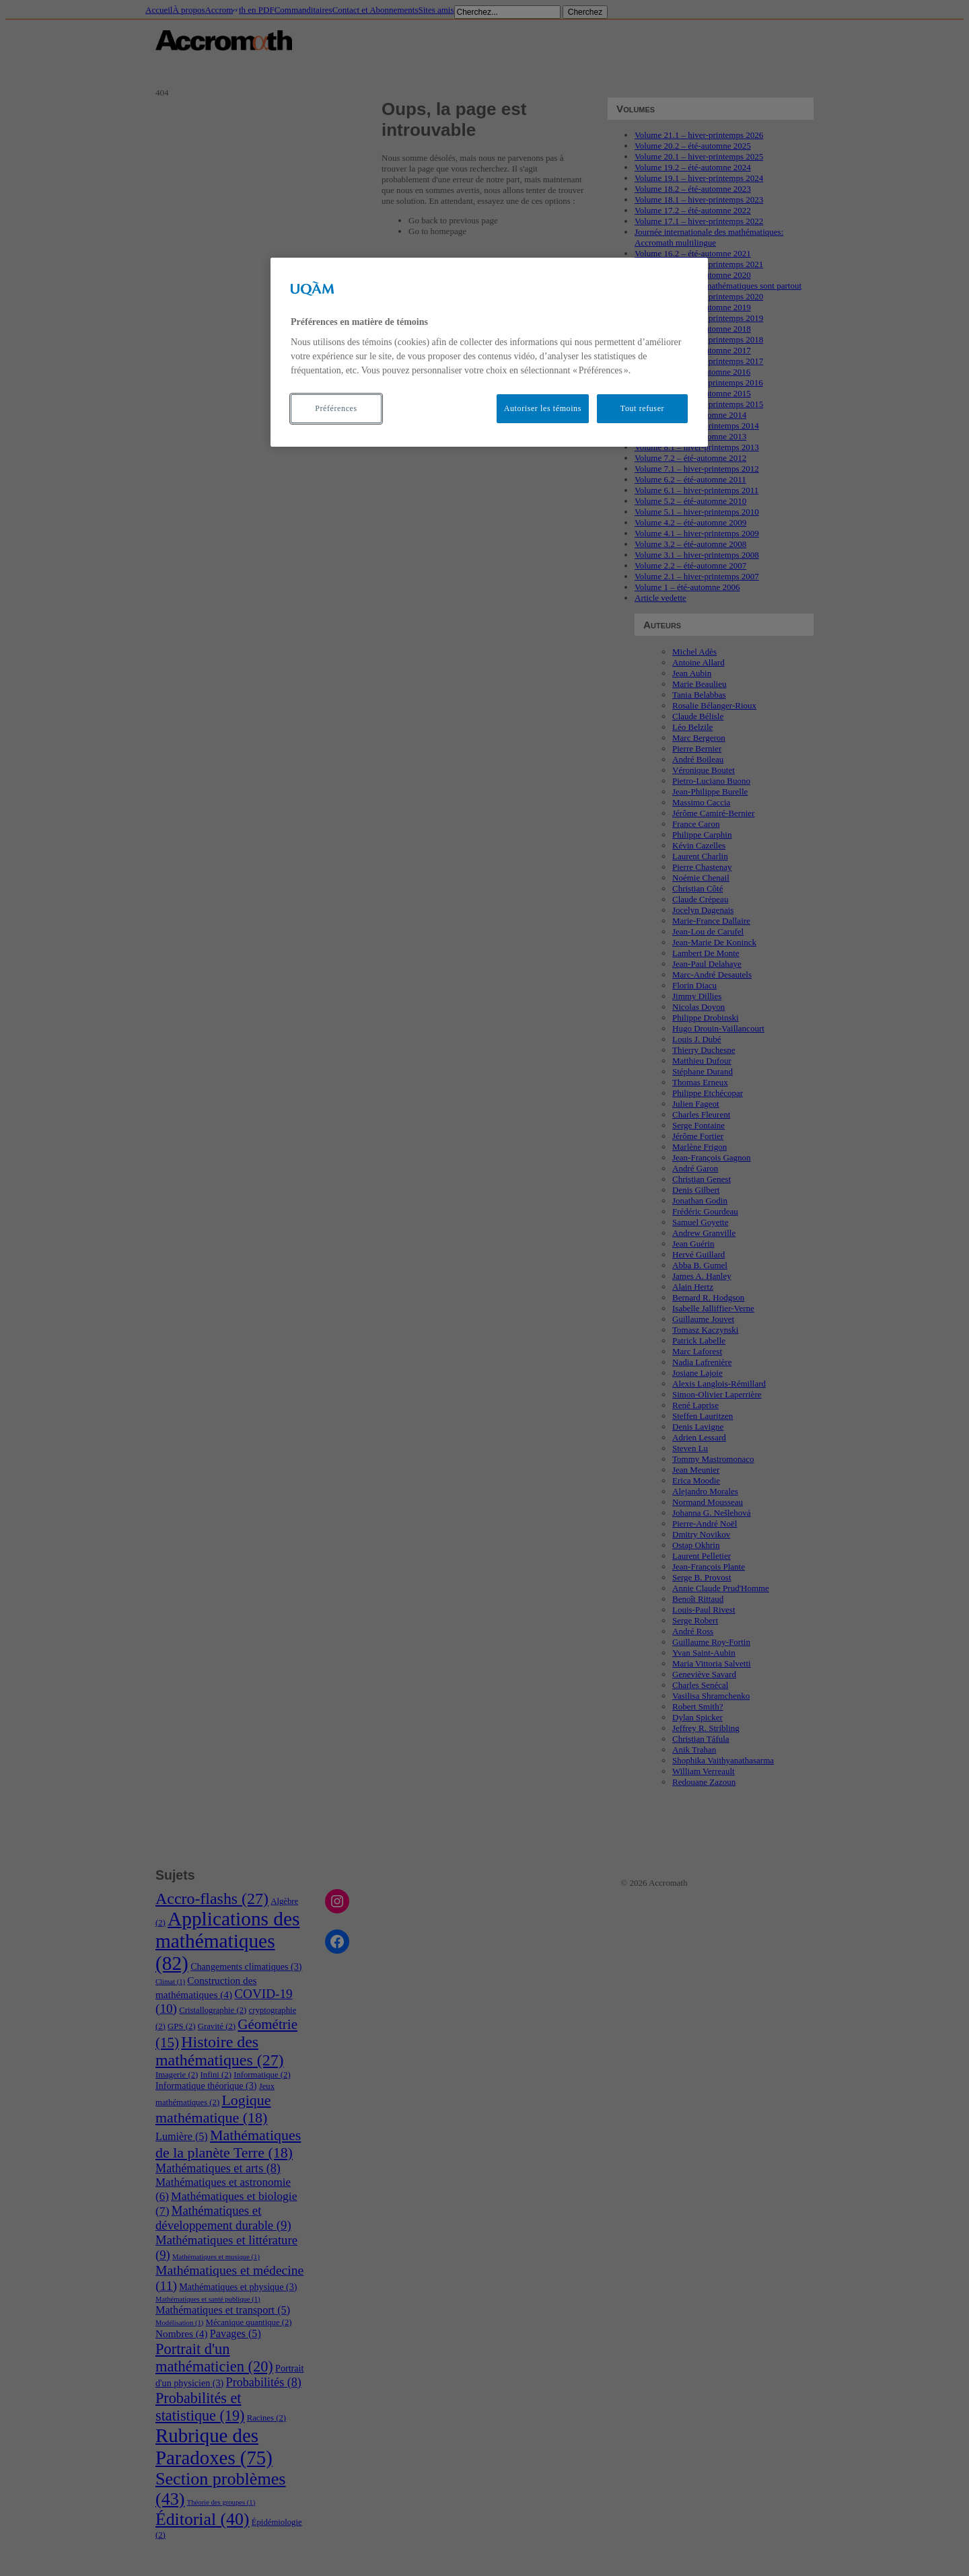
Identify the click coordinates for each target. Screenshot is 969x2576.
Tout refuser (642, 408)
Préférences (336, 408)
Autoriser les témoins (542, 408)
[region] (489, 352)
